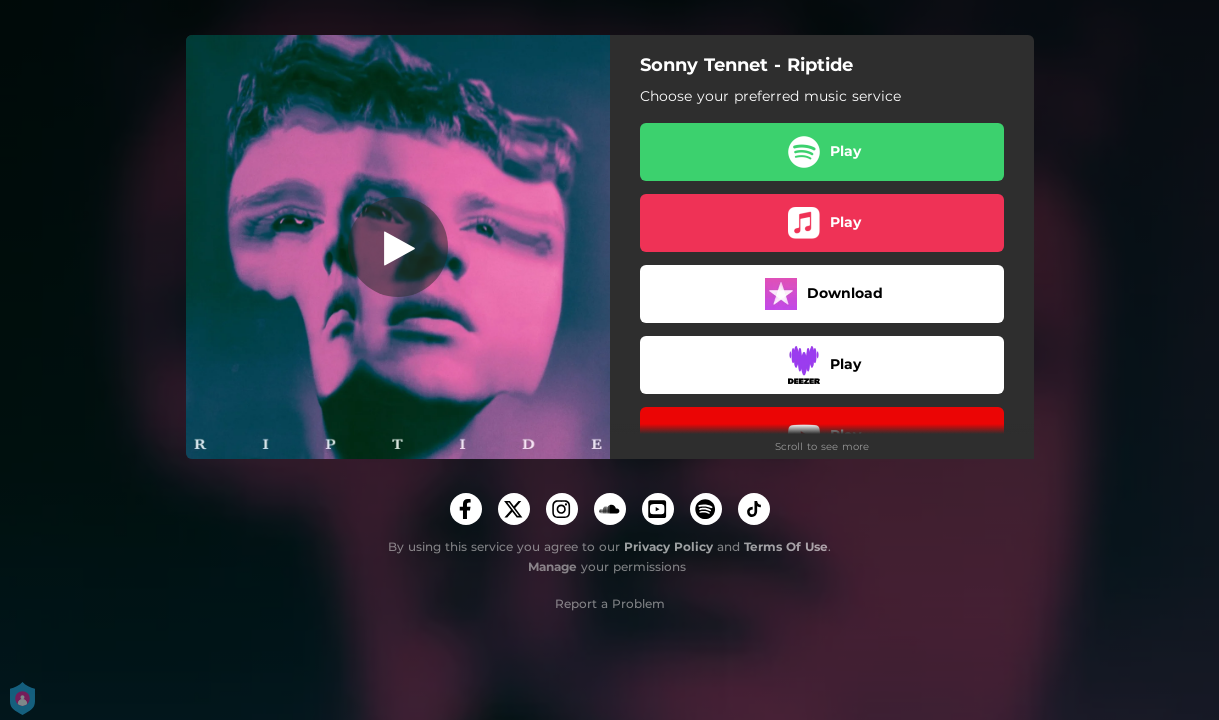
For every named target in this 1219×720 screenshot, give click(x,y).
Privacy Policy (668, 546)
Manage (552, 566)
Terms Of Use (786, 546)
